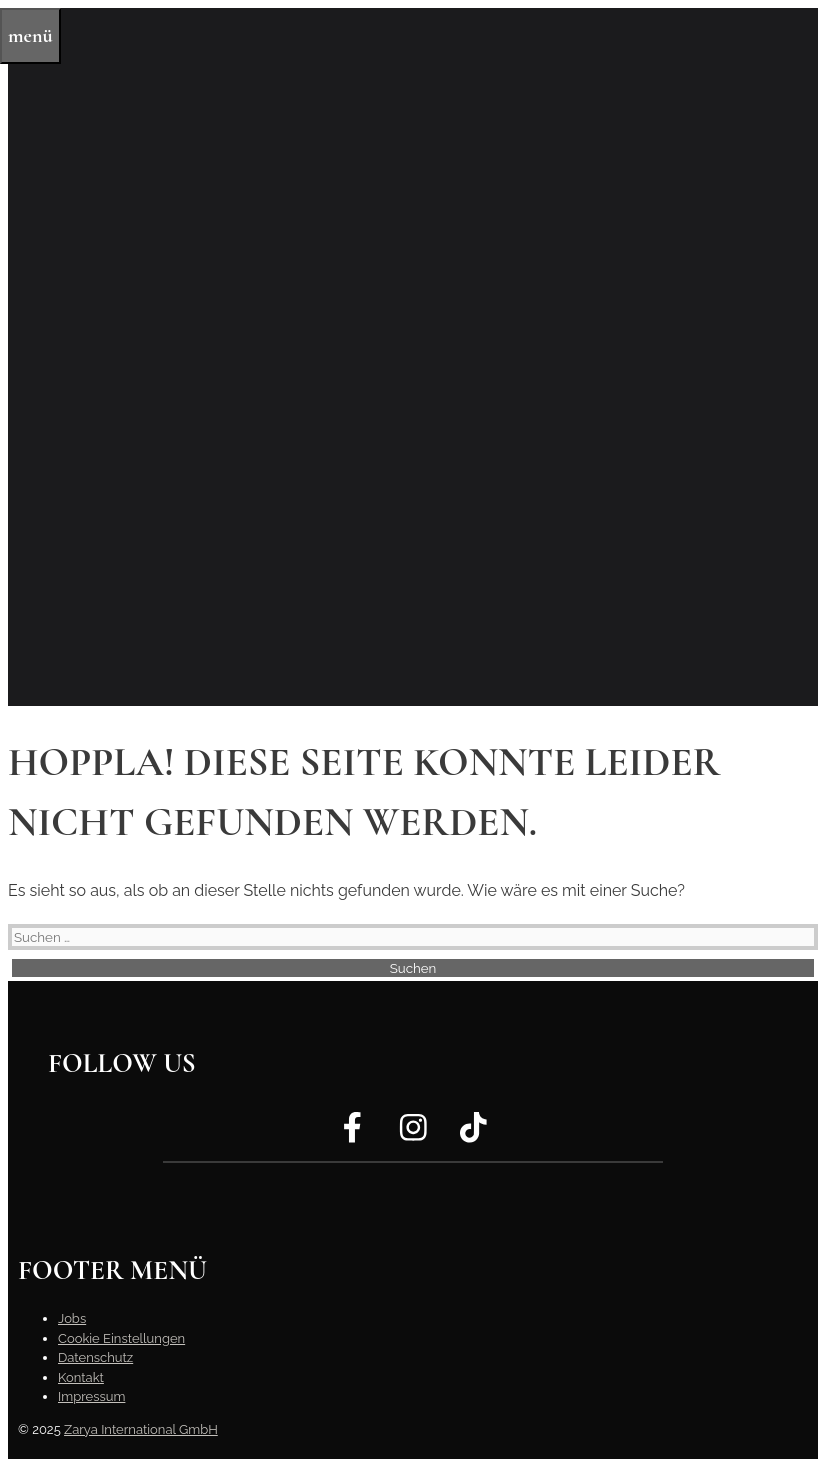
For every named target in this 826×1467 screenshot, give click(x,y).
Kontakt (81, 1377)
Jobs (72, 1318)
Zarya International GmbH (141, 1429)
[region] (413, 357)
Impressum (91, 1396)
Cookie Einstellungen (121, 1338)
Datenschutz (95, 1357)
